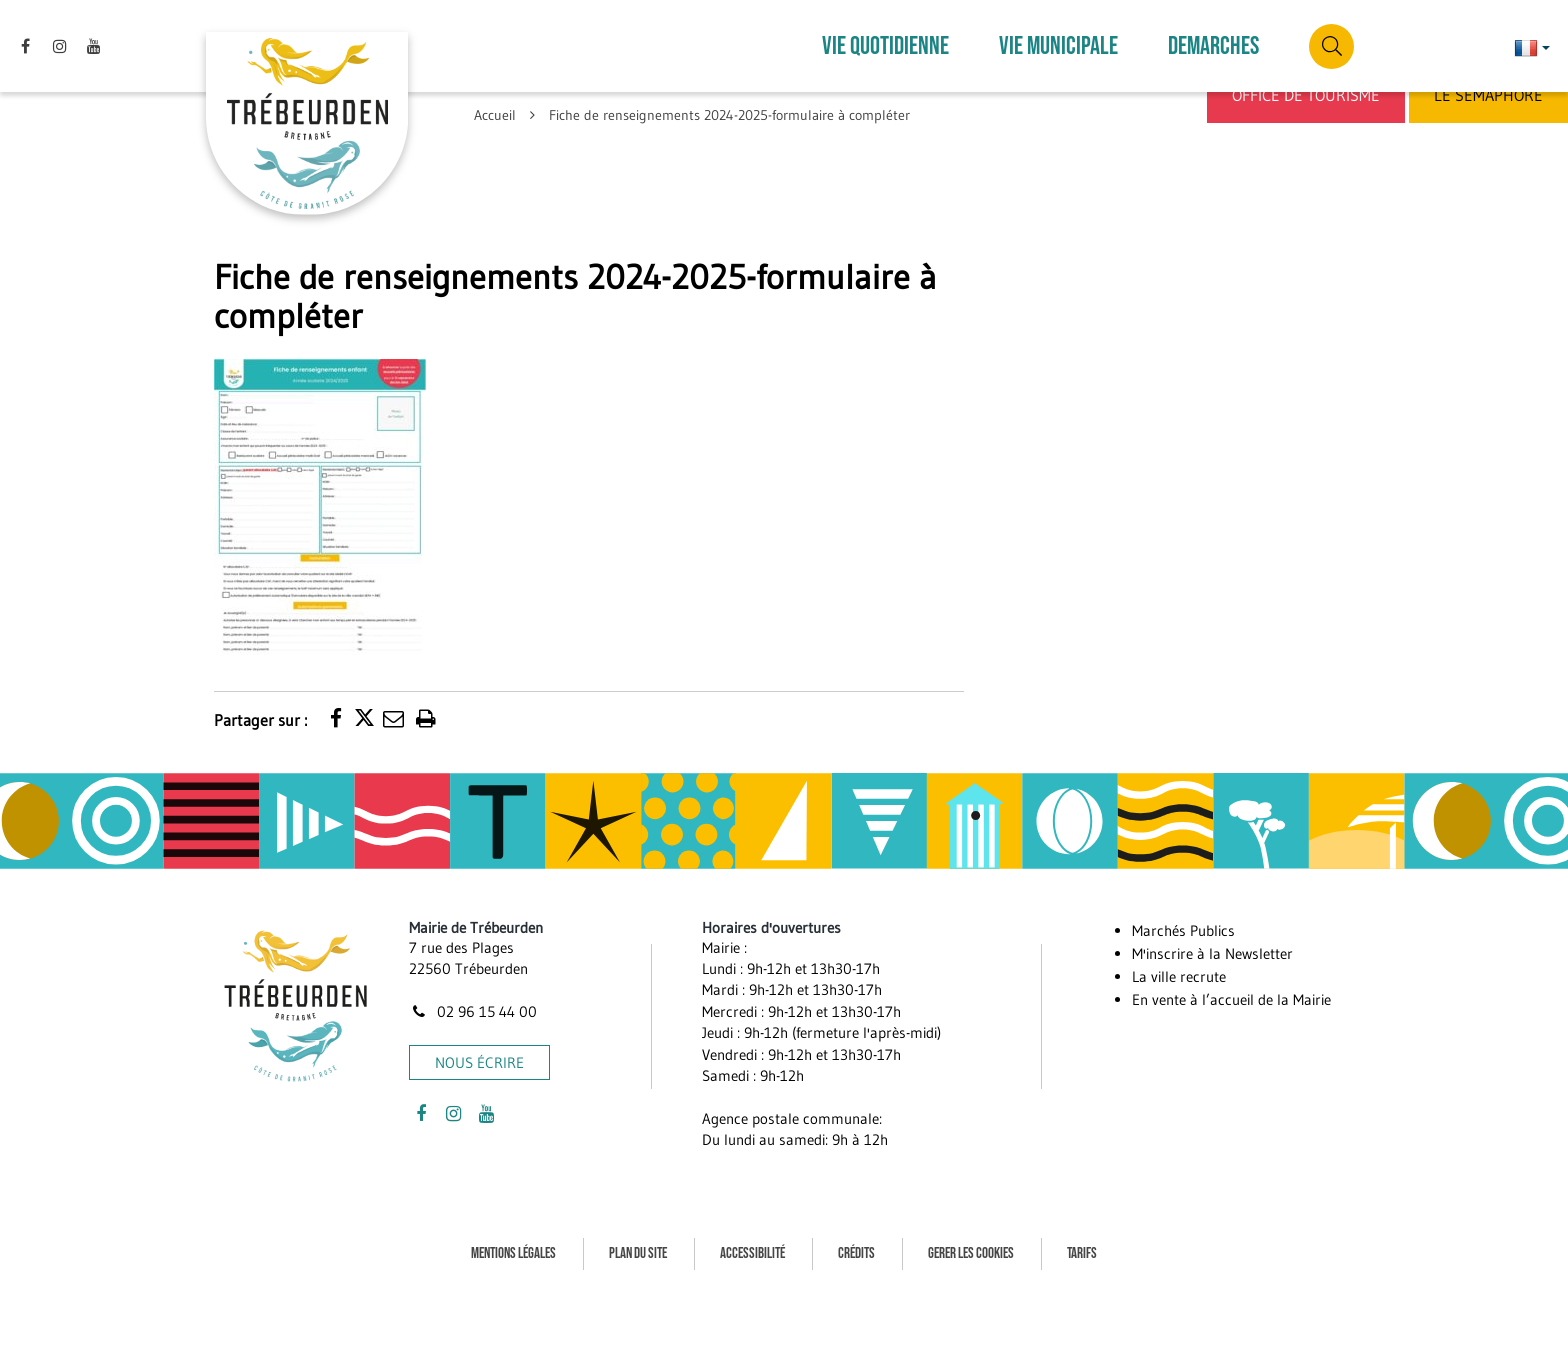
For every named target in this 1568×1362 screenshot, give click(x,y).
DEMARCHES (1213, 34)
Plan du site (638, 1229)
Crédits (856, 1229)
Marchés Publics (1183, 906)
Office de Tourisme (1306, 95)
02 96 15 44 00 (473, 987)
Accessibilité (752, 1229)
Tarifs (1082, 1229)
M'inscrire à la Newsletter (1212, 929)
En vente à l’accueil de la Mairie (1231, 975)
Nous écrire (479, 1038)
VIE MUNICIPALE (1058, 34)
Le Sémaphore (1488, 95)
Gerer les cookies (971, 1229)
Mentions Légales (513, 1229)
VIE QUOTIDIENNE (885, 34)
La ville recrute (1179, 952)
